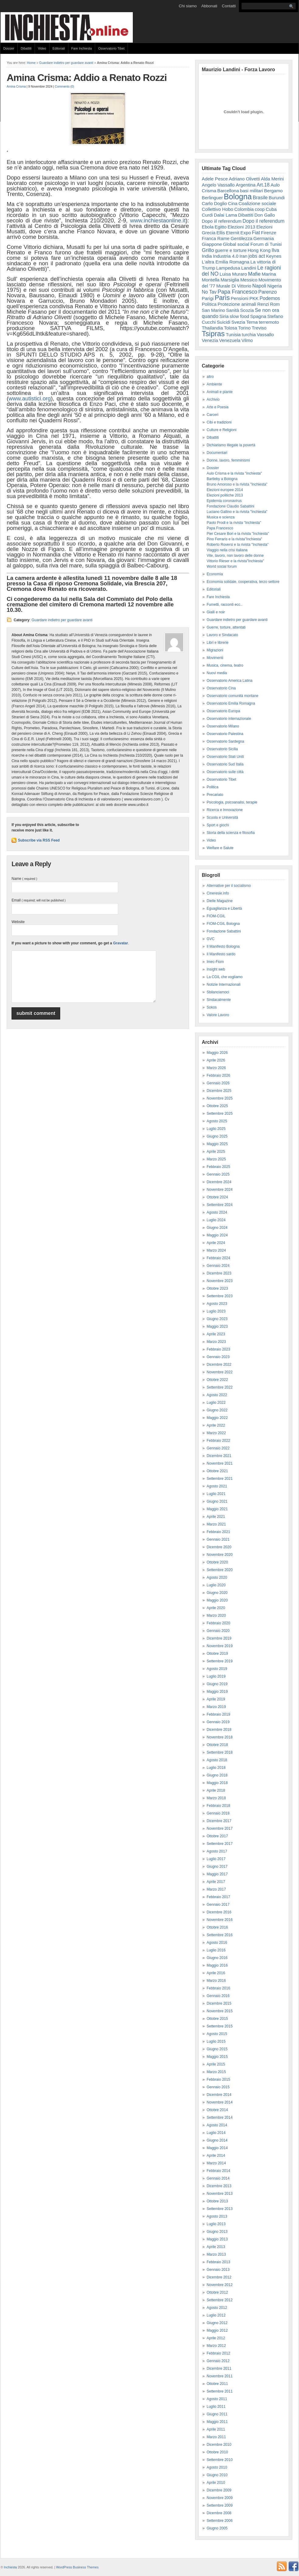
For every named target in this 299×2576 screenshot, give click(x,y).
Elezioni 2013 (241, 226)
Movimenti (215, 658)
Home (31, 62)
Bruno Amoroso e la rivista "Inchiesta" (237, 484)
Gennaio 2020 (218, 1631)
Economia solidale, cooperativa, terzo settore (243, 582)
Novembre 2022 (219, 1372)
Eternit (232, 232)
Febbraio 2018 (218, 1806)
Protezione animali (237, 304)
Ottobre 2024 (217, 1197)
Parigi (208, 298)
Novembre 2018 (219, 1737)
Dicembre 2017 (219, 1821)
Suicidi (223, 322)
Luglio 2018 (216, 1768)
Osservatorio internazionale (229, 718)
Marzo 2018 (216, 1798)
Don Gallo (264, 215)
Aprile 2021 (216, 1517)
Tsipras (213, 333)
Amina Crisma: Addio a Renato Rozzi (87, 77)
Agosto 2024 (217, 1212)
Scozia (247, 310)
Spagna (258, 316)
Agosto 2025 (217, 1121)
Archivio (213, 399)
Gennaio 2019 (218, 1722)
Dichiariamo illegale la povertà (231, 445)
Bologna (238, 196)
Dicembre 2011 (219, 2368)
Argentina (246, 184)
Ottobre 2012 (217, 2292)
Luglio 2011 (216, 2406)
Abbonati (209, 6)
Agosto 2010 (217, 2467)
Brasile (260, 197)
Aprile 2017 (216, 1882)
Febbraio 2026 (218, 1075)
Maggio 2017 (217, 1874)
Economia (215, 574)
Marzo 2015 (216, 2072)
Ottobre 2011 (217, 2384)
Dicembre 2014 (219, 2095)
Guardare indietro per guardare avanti (66, 62)
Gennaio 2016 (218, 1996)
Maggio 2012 (217, 2330)
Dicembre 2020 (219, 1547)
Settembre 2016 (219, 1935)
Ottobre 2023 (217, 1288)
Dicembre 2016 (219, 1912)
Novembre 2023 (219, 1281)
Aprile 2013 (216, 2247)
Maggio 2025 (217, 1144)
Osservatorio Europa (223, 711)
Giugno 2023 (217, 1319)
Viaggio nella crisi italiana (227, 550)
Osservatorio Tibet (111, 48)
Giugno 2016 (217, 1958)
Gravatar (120, 943)
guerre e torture (231, 250)
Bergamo (273, 190)
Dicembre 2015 (219, 2003)
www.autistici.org (30, 398)
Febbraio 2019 (218, 1714)
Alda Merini (272, 178)
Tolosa (230, 327)
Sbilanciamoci (218, 992)
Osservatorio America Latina (230, 680)
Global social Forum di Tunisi (252, 244)
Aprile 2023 (216, 1334)
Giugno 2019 (217, 1684)
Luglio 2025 (216, 1129)
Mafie (254, 274)
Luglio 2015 (216, 2041)
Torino (244, 327)
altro (210, 377)
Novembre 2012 (219, 2285)
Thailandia (212, 327)
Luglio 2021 (216, 1494)
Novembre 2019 (219, 1646)
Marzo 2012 (216, 2346)
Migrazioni (215, 650)
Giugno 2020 (217, 1593)
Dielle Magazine (219, 901)
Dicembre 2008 (219, 2513)
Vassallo (265, 334)
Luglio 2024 (216, 1220)
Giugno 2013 (217, 2231)
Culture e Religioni (221, 430)
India (207, 256)
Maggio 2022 (217, 1418)
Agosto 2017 (217, 1851)
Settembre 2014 (219, 2117)
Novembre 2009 (219, 2498)
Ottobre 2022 (217, 1380)
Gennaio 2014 (218, 2178)
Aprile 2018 (216, 1790)
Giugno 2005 (217, 2528)
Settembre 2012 (219, 2300)
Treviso (259, 327)
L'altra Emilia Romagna (225, 261)
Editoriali (59, 48)
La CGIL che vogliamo (224, 977)
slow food (239, 316)
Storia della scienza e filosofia (231, 833)
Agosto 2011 (217, 2399)
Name (24, 879)
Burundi (277, 197)
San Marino (213, 310)
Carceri (212, 415)
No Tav (209, 292)
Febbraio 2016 (218, 1988)
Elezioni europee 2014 (225, 490)
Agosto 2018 (217, 1760)
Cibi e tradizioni (219, 422)
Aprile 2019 (216, 1699)
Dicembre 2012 (219, 2277)
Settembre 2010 (219, 2460)
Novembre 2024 (219, 1189)
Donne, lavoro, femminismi (228, 460)
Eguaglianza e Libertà (224, 908)
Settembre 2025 (219, 1113)
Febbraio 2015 (218, 2079)
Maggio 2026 (217, 1053)
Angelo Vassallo (218, 184)
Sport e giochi (218, 825)
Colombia (244, 209)
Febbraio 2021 (218, 1532)
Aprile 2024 (216, 1243)
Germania (263, 238)
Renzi (263, 304)
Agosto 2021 (217, 1486)
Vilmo (247, 340)
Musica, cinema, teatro (225, 665)
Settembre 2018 (219, 1752)
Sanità (232, 310)
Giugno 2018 (217, 1775)
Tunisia (233, 334)
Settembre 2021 (219, 1478)
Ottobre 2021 (217, 1471)
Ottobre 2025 (217, 1106)
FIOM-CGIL (216, 916)
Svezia (238, 322)
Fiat (256, 232)
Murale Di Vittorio (233, 285)
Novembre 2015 (219, 2011)
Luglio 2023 (216, 1311)
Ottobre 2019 (217, 1653)
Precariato (215, 795)
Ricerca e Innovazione (225, 810)
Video (42, 48)
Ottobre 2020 (217, 1562)
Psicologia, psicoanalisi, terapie (232, 802)
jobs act (257, 256)
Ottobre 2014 (217, 2110)
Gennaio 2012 (218, 2361)
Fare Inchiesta (81, 48)
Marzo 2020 (216, 1615)
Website (18, 922)
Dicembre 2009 (219, 2490)
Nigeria (274, 285)
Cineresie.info (218, 893)
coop (260, 209)
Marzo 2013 (216, 2254)
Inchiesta (10, 2567)
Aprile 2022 (216, 1425)
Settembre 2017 (219, 1844)
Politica (209, 304)
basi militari (251, 190)
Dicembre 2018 (219, 1729)
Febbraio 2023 (218, 1349)
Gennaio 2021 (218, 1539)
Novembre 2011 (219, 2376)
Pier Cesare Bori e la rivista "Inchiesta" (238, 534)
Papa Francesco (237, 292)
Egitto (220, 226)
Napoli (259, 285)
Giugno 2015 (217, 2049)
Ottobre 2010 (217, 2452)
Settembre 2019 (219, 1661)
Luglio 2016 (216, 1950)
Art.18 (263, 184)
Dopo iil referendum (222, 221)
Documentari (217, 453)
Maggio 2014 (217, 2148)
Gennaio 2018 (218, 1813)
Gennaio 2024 (218, 1266)
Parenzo (267, 292)
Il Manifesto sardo (221, 954)
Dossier (8, 48)
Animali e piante (219, 392)
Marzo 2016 (216, 1980)
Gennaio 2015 (218, 2087)
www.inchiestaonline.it (158, 220)
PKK (254, 298)
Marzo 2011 (216, 2437)
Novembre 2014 (219, 2102)
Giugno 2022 (217, 1410)
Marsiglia (230, 279)
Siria (224, 316)
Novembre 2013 (219, 2193)
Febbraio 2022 (218, 1440)
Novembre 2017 (219, 1828)
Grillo (208, 250)
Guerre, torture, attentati (226, 627)
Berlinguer (212, 197)
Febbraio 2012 (218, 2353)
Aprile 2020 (216, 1608)
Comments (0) (64, 86)
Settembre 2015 (219, 2026)
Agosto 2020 (217, 1577)
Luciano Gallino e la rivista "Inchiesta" (237, 512)
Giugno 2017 (217, 1866)
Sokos (212, 1007)
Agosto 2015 (217, 2034)
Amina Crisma (16, 86)
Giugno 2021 (217, 1501)
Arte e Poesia (218, 407)
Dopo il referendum (263, 221)
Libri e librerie (218, 642)
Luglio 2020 (216, 1585)
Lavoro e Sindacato (222, 635)
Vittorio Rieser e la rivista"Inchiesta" (235, 561)
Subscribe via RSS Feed (39, 840)
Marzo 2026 (216, 1068)
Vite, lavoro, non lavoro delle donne (235, 555)
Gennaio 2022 (218, 1448)
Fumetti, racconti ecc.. (224, 604)
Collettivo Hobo (217, 209)
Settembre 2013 (219, 2209)
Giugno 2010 (217, 2475)
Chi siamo (188, 6)
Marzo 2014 (216, 2163)
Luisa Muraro (233, 274)
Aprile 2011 (216, 2429)
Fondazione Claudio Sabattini (230, 506)
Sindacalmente (219, 1000)
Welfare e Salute (220, 848)
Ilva (275, 250)
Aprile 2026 (216, 1060)
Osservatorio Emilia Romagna (231, 703)
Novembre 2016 (219, 1920)
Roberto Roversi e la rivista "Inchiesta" (238, 544)
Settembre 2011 (219, 2391)
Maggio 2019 (217, 1691)
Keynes (273, 256)
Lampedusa (228, 267)
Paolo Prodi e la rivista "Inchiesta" (234, 523)
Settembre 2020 (219, 1570)
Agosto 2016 (217, 1942)
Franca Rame (215, 238)
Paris (222, 298)
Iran (243, 256)
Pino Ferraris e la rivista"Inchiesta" (234, 539)
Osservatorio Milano (223, 726)
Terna (252, 322)
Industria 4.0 (226, 256)
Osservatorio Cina (221, 688)
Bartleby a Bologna (222, 479)
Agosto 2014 (217, 2125)
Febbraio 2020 (218, 1623)
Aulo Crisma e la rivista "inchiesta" (234, 473)
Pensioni (240, 298)
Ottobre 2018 (217, 1745)
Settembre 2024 (219, 1205)
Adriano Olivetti (244, 178)
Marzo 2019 (216, 1707)
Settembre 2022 (219, 1387)
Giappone (212, 244)
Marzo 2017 (216, 1889)
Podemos (269, 298)
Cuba (271, 209)
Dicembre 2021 (219, 1456)
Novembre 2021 (219, 1463)
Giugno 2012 (217, 2323)
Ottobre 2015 (217, 2019)
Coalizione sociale (257, 203)
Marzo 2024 (216, 1250)
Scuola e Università (222, 817)
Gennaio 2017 (218, 1904)
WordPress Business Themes (77, 2567)
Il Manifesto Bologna (223, 946)
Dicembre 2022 (219, 1364)
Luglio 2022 (216, 1402)
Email (39, 900)
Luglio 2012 (216, 2315)
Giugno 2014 (217, 2140)
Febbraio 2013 (218, 2262)
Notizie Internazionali (223, 984)
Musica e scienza (221, 517)
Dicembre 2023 (219, 1273)
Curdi (207, 215)
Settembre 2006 (219, 2520)
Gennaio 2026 (218, 1083)
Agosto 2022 (217, 1395)
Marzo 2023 (216, 1342)
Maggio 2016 (217, 1965)
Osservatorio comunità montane (232, 696)
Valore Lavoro (218, 1015)
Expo (245, 232)
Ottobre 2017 (217, 1836)
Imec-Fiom (215, 962)
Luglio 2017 (216, 1859)
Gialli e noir (216, 612)
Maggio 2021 (217, 1509)
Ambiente (214, 384)
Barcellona (228, 190)
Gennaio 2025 (218, 1174)
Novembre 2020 (219, 1555)
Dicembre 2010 (219, 2444)
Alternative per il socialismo (229, 886)
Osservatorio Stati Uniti (225, 757)
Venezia (210, 340)
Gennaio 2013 (218, 2270)
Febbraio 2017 (218, 1897)
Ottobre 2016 (217, 1927)
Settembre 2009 (219, 2505)
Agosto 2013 (217, 2216)
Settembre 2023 (219, 1296)
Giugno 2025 (217, 1136)
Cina (232, 203)
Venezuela (229, 340)
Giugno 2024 (217, 1227)
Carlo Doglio (214, 203)
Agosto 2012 (217, 2308)
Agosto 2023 (217, 1304)
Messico (248, 279)
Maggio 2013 (217, 2239)
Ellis (220, 232)
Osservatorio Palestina (225, 734)
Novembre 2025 (219, 1098)
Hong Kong (259, 250)
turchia (249, 334)
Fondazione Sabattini (224, 931)
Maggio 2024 (217, 1235)
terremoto (269, 322)
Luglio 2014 (216, 2133)
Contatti (229, 6)
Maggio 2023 (217, 1326)
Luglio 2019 (216, 1676)
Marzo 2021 (216, 1524)
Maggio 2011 (217, 2422)
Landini (248, 267)
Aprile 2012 (216, 2338)
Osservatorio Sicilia (222, 749)
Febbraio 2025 (218, 1167)
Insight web (216, 969)
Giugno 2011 (217, 2414)
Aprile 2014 (216, 2155)
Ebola (208, 226)
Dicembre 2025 (219, 1091)
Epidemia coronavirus (224, 501)
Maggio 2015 (217, 2057)
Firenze (268, 232)
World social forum (222, 566)
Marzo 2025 (216, 1159)
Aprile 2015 (216, 2064)
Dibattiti (26, 48)
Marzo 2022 (216, 1433)
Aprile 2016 (216, 1973)
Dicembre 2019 (219, 1638)
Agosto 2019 (217, 1669)
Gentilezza (242, 238)
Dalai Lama (225, 215)
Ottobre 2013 (217, 2201)
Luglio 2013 (216, 2224)
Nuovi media (217, 673)
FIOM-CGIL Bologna (223, 924)
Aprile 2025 (216, 1151)
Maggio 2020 (217, 1600)
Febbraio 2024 (218, 1258)
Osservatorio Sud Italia (225, 764)
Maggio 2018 (217, 1783)
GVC (211, 939)
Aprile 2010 (216, 2482)
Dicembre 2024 (219, 1182)
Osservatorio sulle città (225, 772)
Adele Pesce (215, 178)
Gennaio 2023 (218, 1357)
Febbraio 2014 (218, 2171)
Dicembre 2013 (219, 2186)
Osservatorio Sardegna (225, 741)
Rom (275, 304)
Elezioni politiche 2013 (225, 495)
